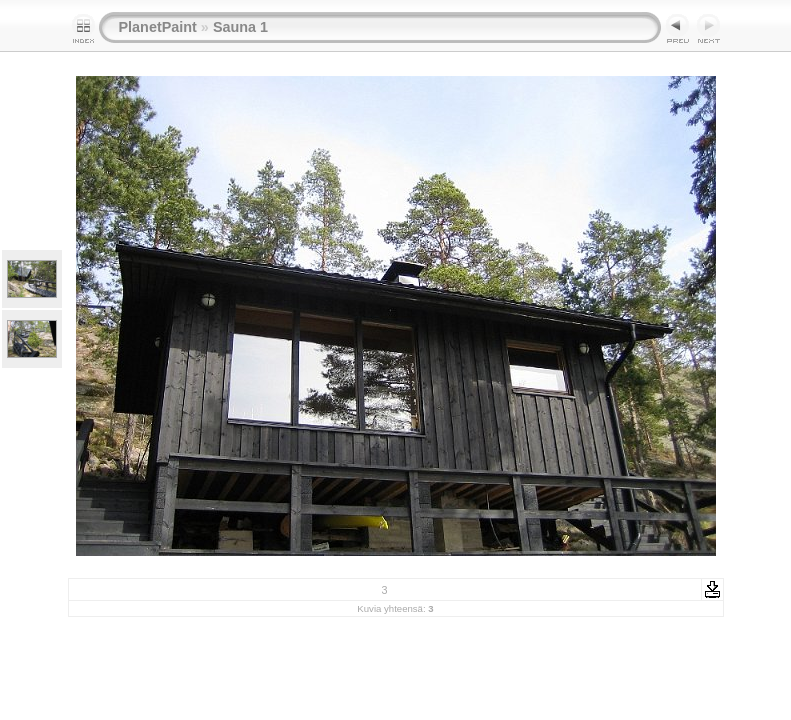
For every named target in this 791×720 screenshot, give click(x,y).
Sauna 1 (240, 27)
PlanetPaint (158, 27)
